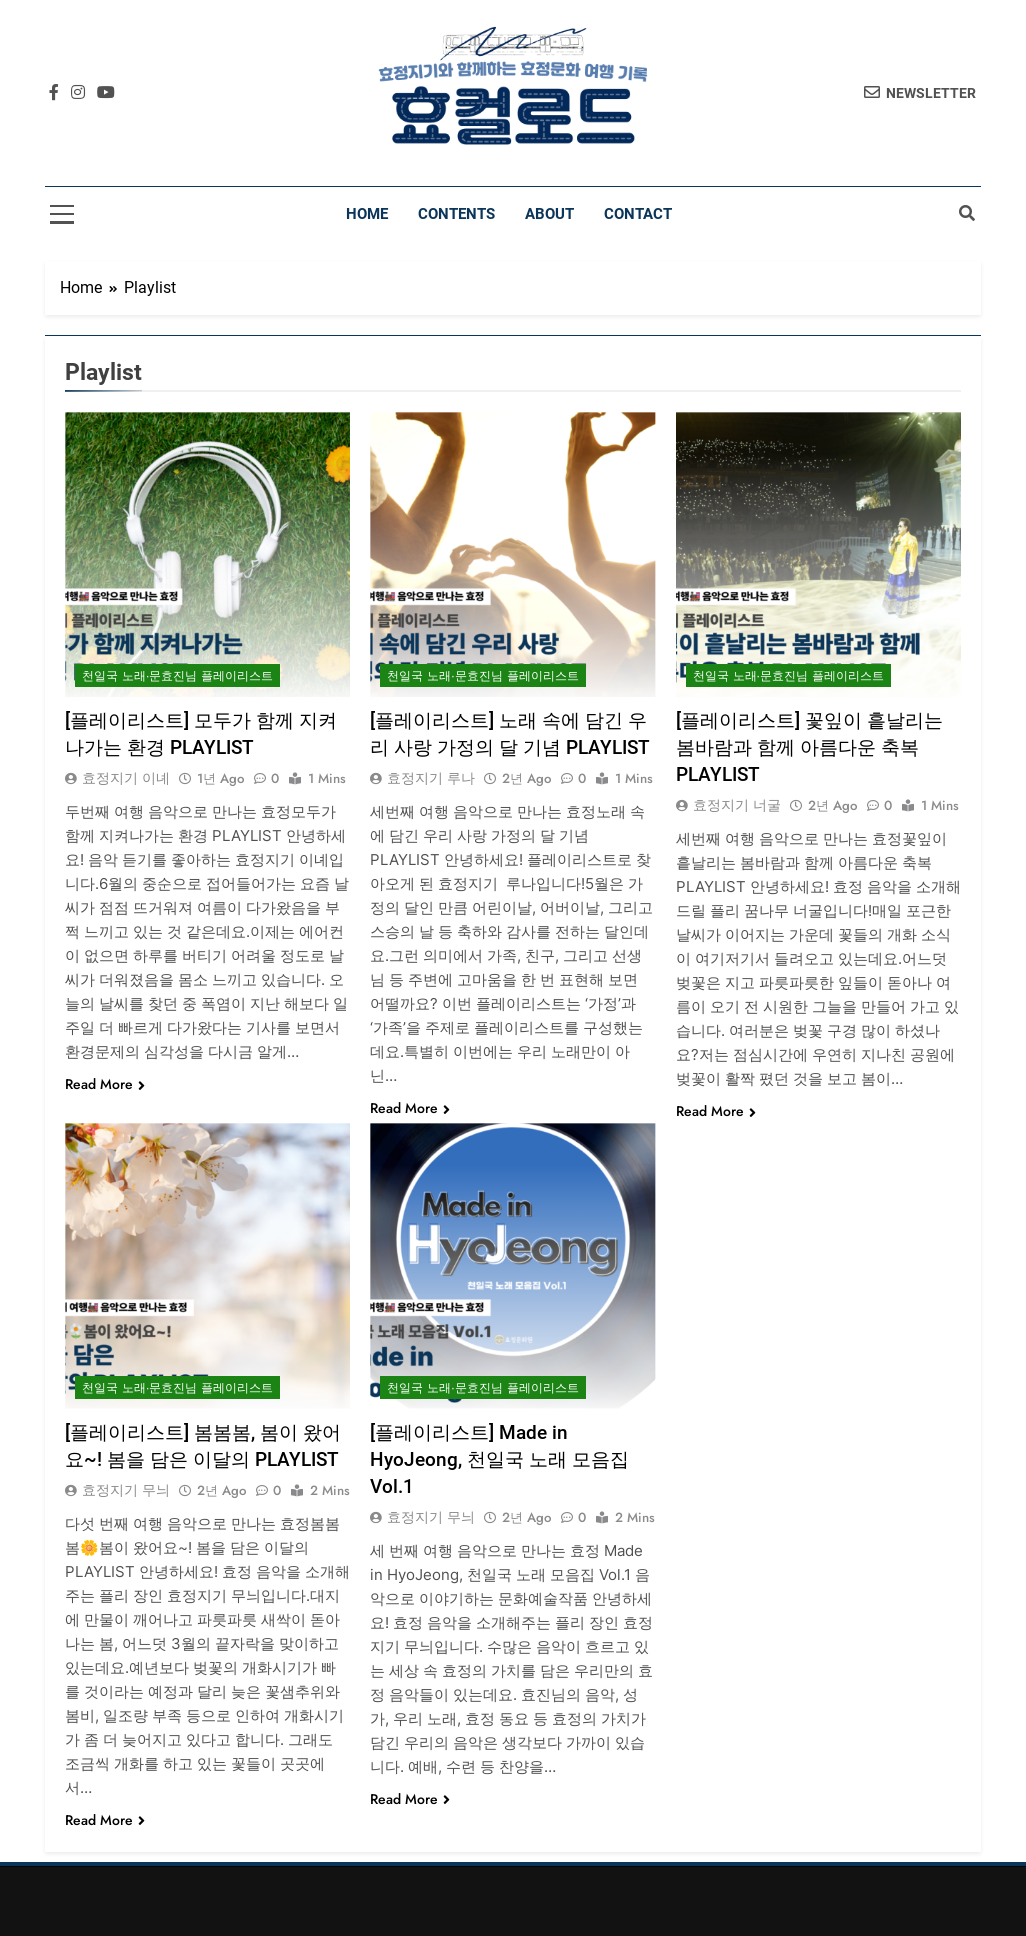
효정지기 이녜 (126, 778)
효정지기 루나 (431, 778)
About (549, 214)
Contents (456, 214)
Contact (638, 214)
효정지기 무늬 (126, 1490)
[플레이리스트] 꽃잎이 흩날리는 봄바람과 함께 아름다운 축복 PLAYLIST (809, 747)
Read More (105, 1084)
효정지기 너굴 (737, 805)
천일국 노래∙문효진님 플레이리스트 (177, 676)
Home (367, 214)
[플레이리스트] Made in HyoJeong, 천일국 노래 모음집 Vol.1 (499, 1459)
